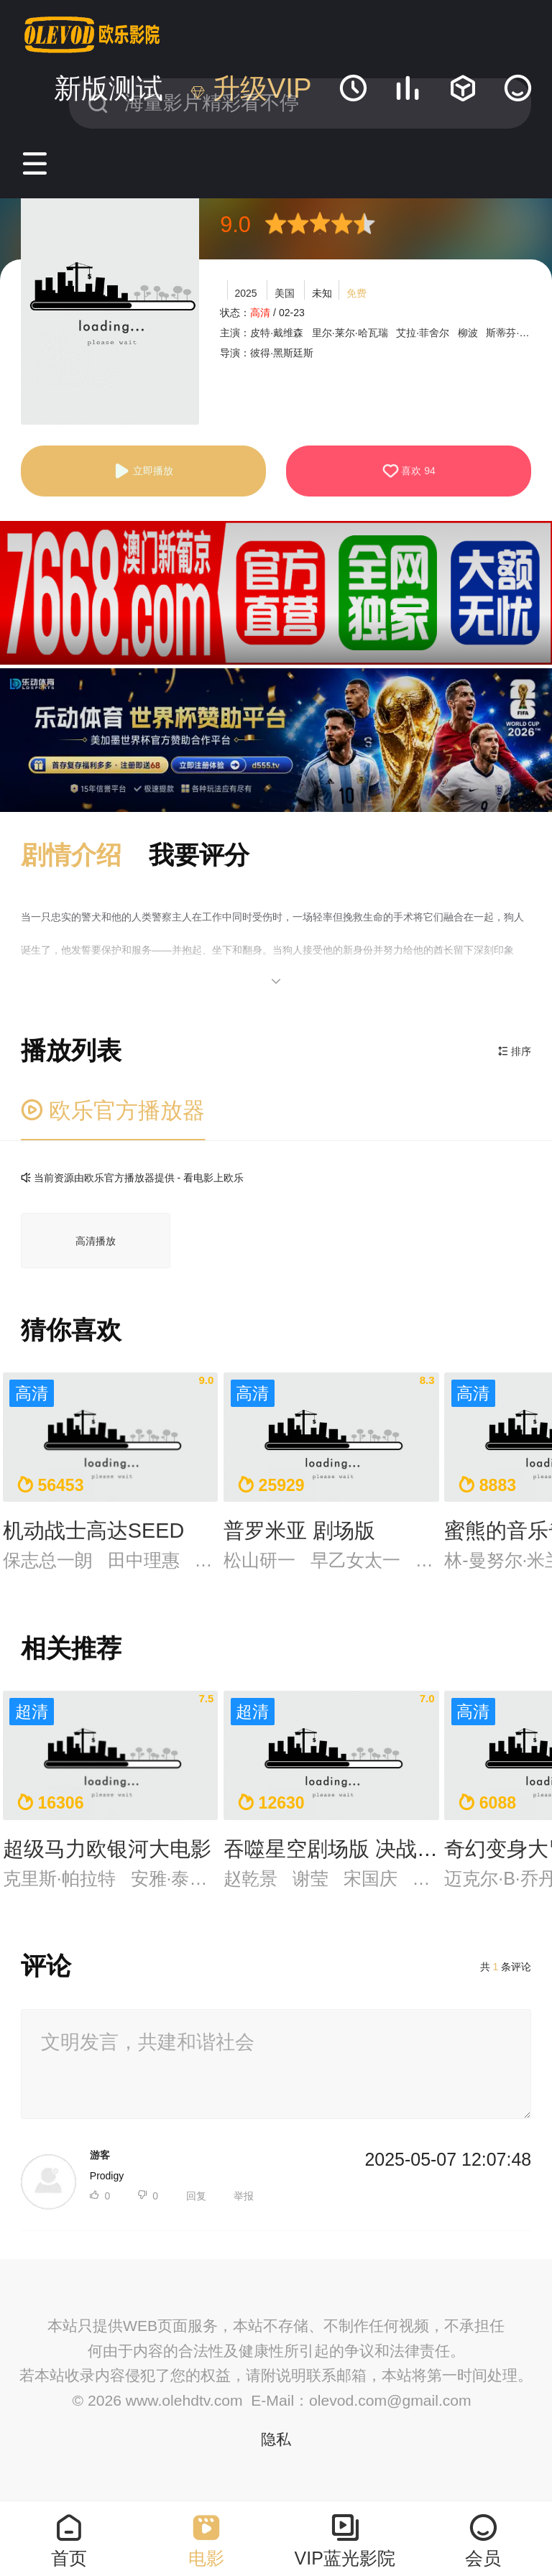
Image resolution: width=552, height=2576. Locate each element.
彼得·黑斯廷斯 (281, 353)
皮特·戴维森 (276, 332)
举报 (244, 2196)
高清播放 (95, 1241)
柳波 (468, 332)
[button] (85, 855)
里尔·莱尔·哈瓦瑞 (350, 332)
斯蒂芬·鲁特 (512, 332)
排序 (514, 1051)
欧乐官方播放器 (113, 1110)
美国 (285, 293)
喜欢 (409, 471)
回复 (196, 2196)
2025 (245, 293)
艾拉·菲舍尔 (422, 332)
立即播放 (143, 471)
